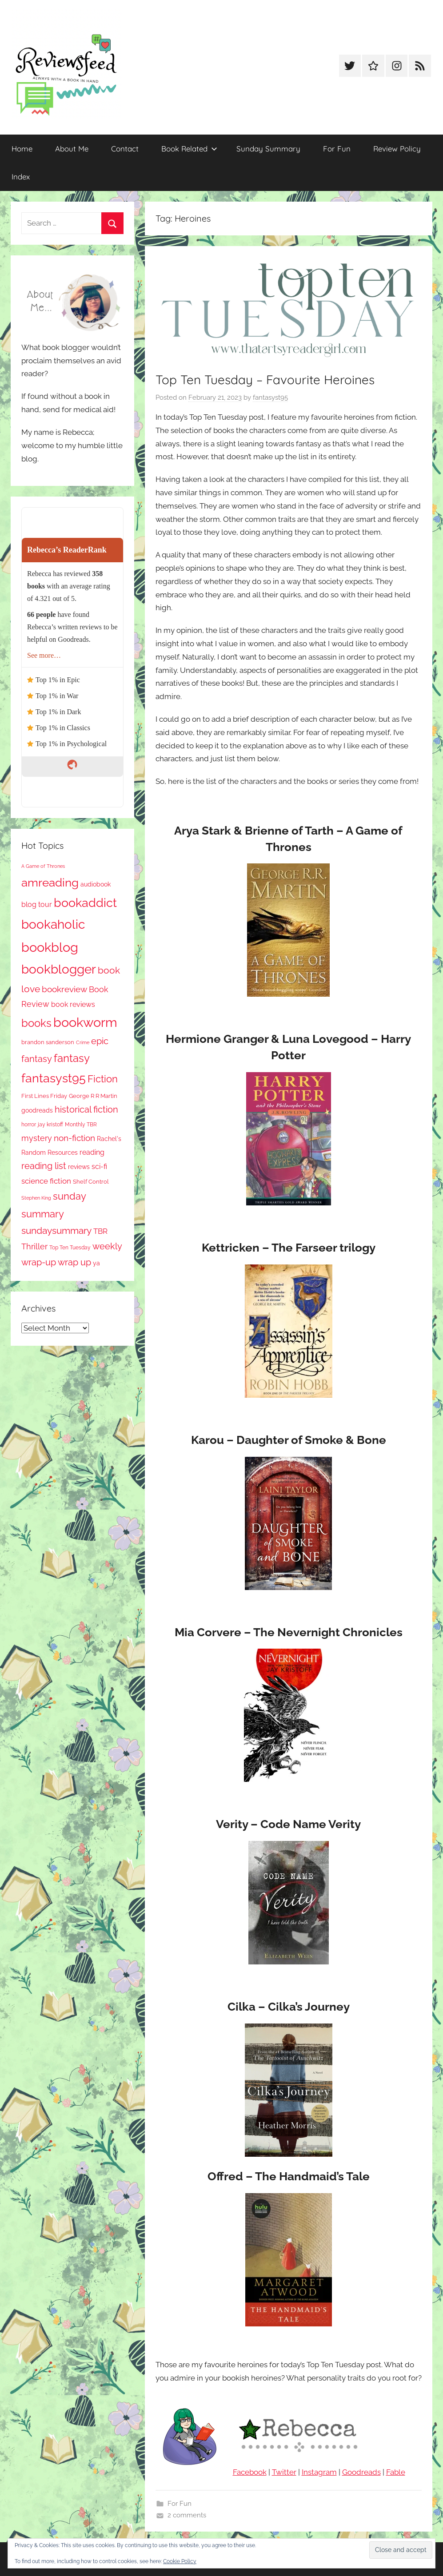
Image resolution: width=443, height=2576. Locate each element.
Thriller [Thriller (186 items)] (34, 1246)
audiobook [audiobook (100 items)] (95, 884)
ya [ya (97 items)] (96, 1263)
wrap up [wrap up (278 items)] (74, 1262)
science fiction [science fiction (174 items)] (46, 1181)
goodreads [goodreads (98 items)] (37, 1110)
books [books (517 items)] (36, 1023)
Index (21, 176)
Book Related (189, 148)
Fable (395, 2472)
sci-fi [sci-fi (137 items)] (99, 1166)
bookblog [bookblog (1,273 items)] (49, 947)
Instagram (319, 2472)
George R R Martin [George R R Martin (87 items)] (93, 1096)
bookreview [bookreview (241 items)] (64, 989)
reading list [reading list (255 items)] (43, 1166)
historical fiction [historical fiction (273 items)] (86, 1109)
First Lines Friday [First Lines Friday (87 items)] (44, 1096)
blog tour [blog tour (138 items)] (36, 904)
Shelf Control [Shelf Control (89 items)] (91, 1181)
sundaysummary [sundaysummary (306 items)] (56, 1230)
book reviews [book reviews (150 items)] (73, 1004)
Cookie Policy (179, 2561)
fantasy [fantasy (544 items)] (72, 1058)
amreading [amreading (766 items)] (50, 882)
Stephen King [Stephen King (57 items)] (36, 1198)
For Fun (337, 148)
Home (22, 148)
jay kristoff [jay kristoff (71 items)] (50, 1124)
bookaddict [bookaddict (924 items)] (85, 902)
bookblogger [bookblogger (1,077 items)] (58, 969)
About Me (71, 148)
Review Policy (397, 148)
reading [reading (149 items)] (92, 1152)
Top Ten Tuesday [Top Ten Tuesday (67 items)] (70, 1247)
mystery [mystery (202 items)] (36, 1138)
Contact (125, 148)
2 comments (187, 2515)
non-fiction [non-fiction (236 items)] (74, 1138)
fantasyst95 (270, 398)
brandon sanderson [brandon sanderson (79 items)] (47, 1042)
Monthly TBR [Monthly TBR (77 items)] (81, 1124)
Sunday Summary (268, 148)
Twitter (284, 2472)
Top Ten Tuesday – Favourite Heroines (265, 379)
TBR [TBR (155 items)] (100, 1231)
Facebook (250, 2472)
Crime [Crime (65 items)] (82, 1042)
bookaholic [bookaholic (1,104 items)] (53, 924)
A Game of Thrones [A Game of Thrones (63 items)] (43, 866)
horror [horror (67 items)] (28, 1124)
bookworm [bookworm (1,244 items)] (85, 1022)
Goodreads (361, 2472)
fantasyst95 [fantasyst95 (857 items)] (53, 1078)
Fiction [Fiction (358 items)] (103, 1079)
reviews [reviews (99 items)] (79, 1166)
